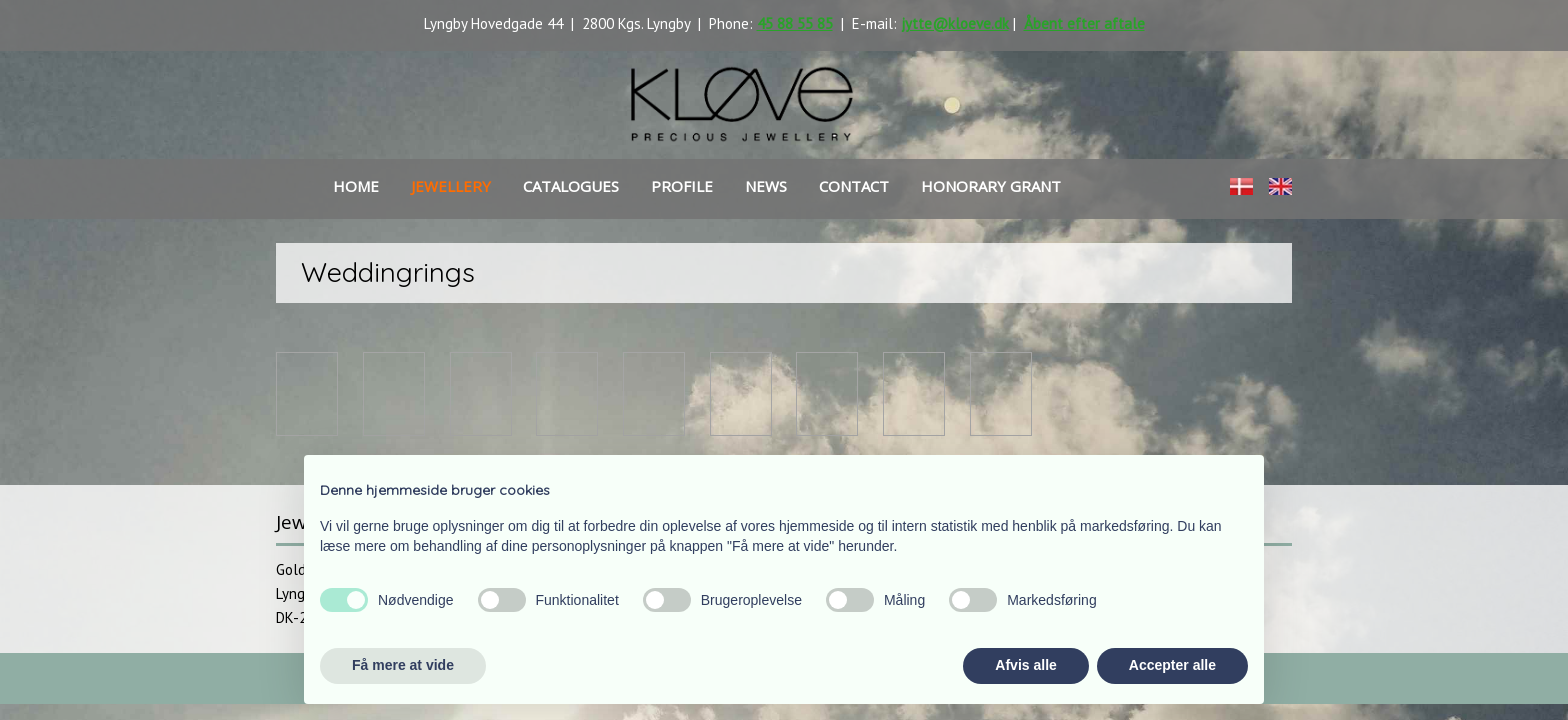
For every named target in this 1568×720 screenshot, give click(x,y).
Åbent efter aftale (1084, 23)
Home (356, 186)
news (766, 186)
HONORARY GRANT (991, 186)
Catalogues (571, 186)
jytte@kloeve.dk (955, 23)
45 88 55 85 (795, 23)
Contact (854, 186)
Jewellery (451, 186)
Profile (682, 186)
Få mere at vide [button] (403, 665)
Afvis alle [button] (1025, 665)
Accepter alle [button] (1172, 665)
